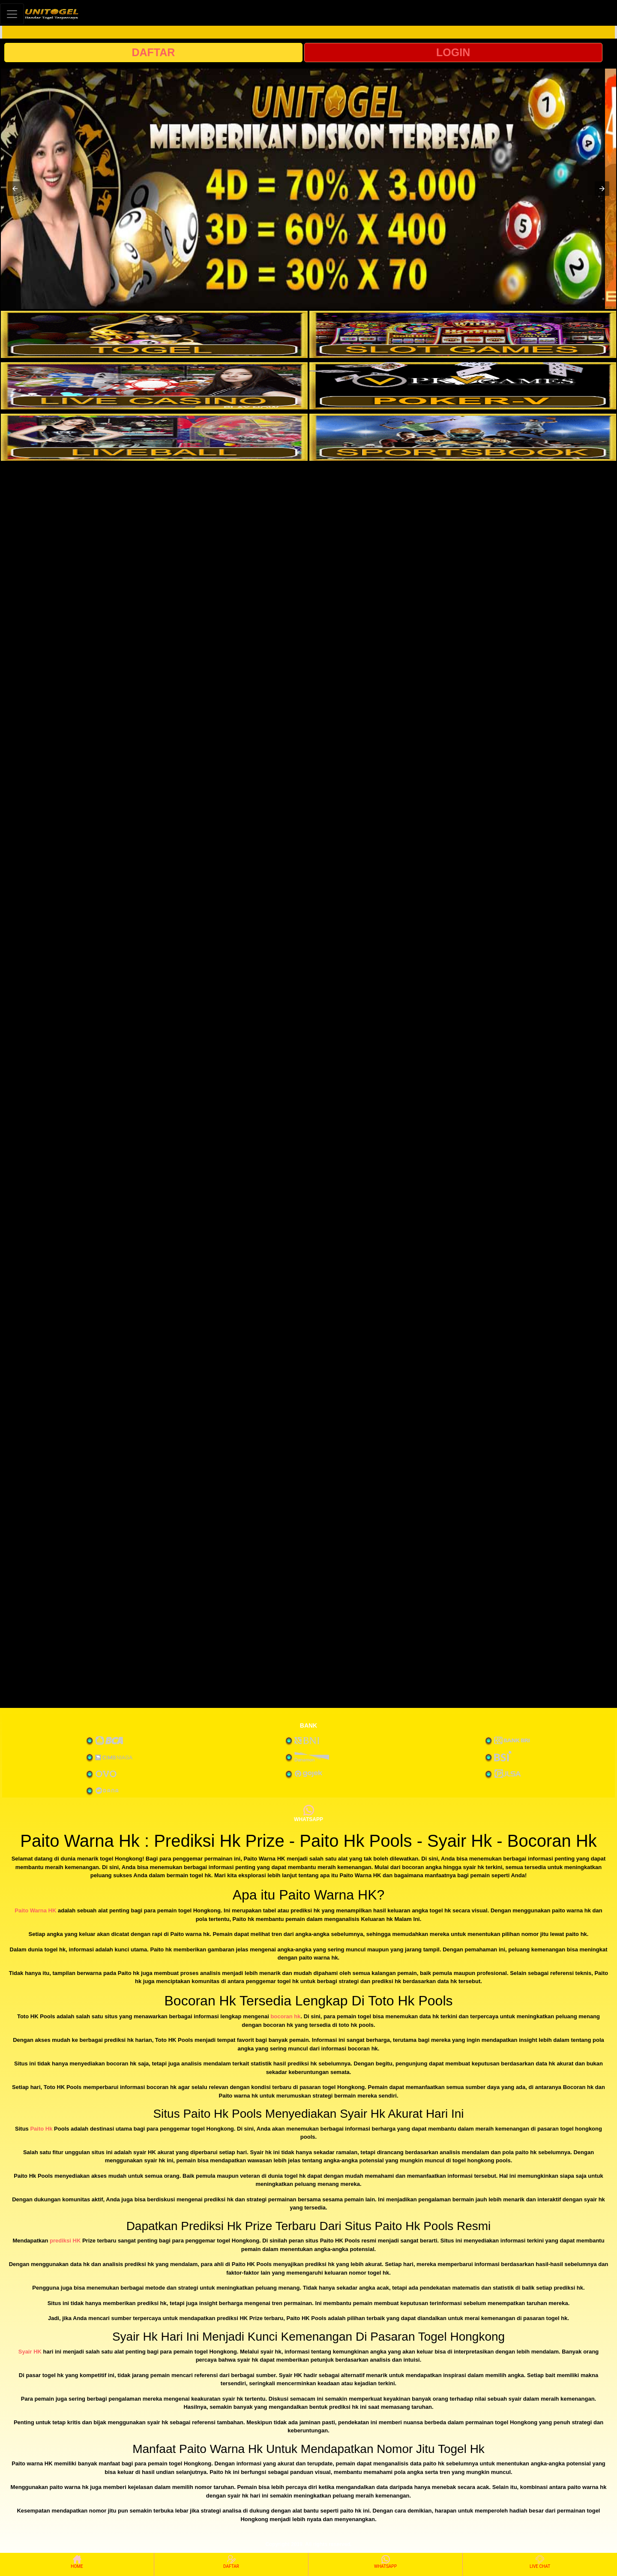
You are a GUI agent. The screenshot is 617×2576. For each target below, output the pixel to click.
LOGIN (453, 52)
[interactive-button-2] (462, 334)
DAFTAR (153, 52)
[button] (15, 188)
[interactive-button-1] (154, 334)
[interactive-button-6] (462, 437)
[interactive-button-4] (462, 385)
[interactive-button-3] (154, 385)
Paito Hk (41, 2128)
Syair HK (30, 2351)
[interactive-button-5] (154, 437)
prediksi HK (65, 2240)
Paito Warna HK (35, 1910)
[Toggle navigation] (12, 13)
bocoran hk (285, 2016)
